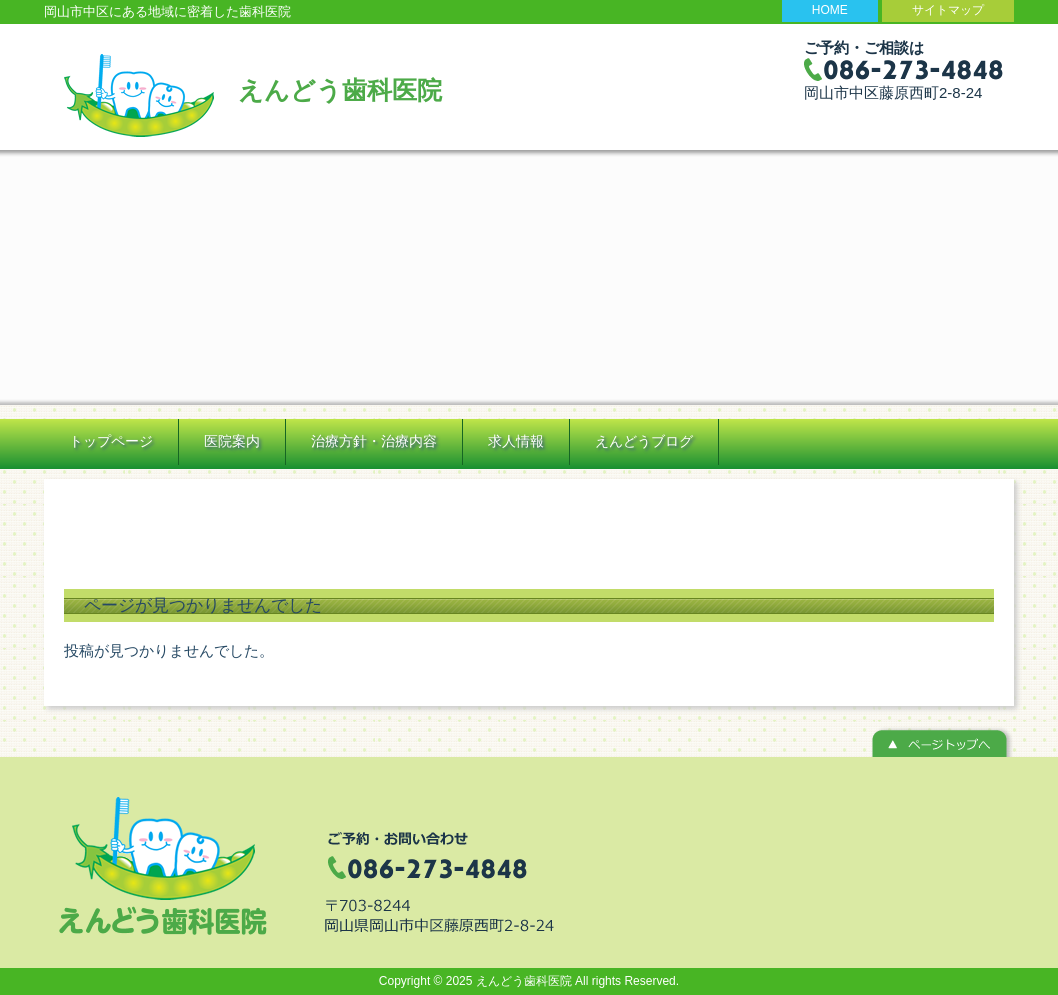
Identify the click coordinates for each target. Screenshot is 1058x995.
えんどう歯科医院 (340, 90)
